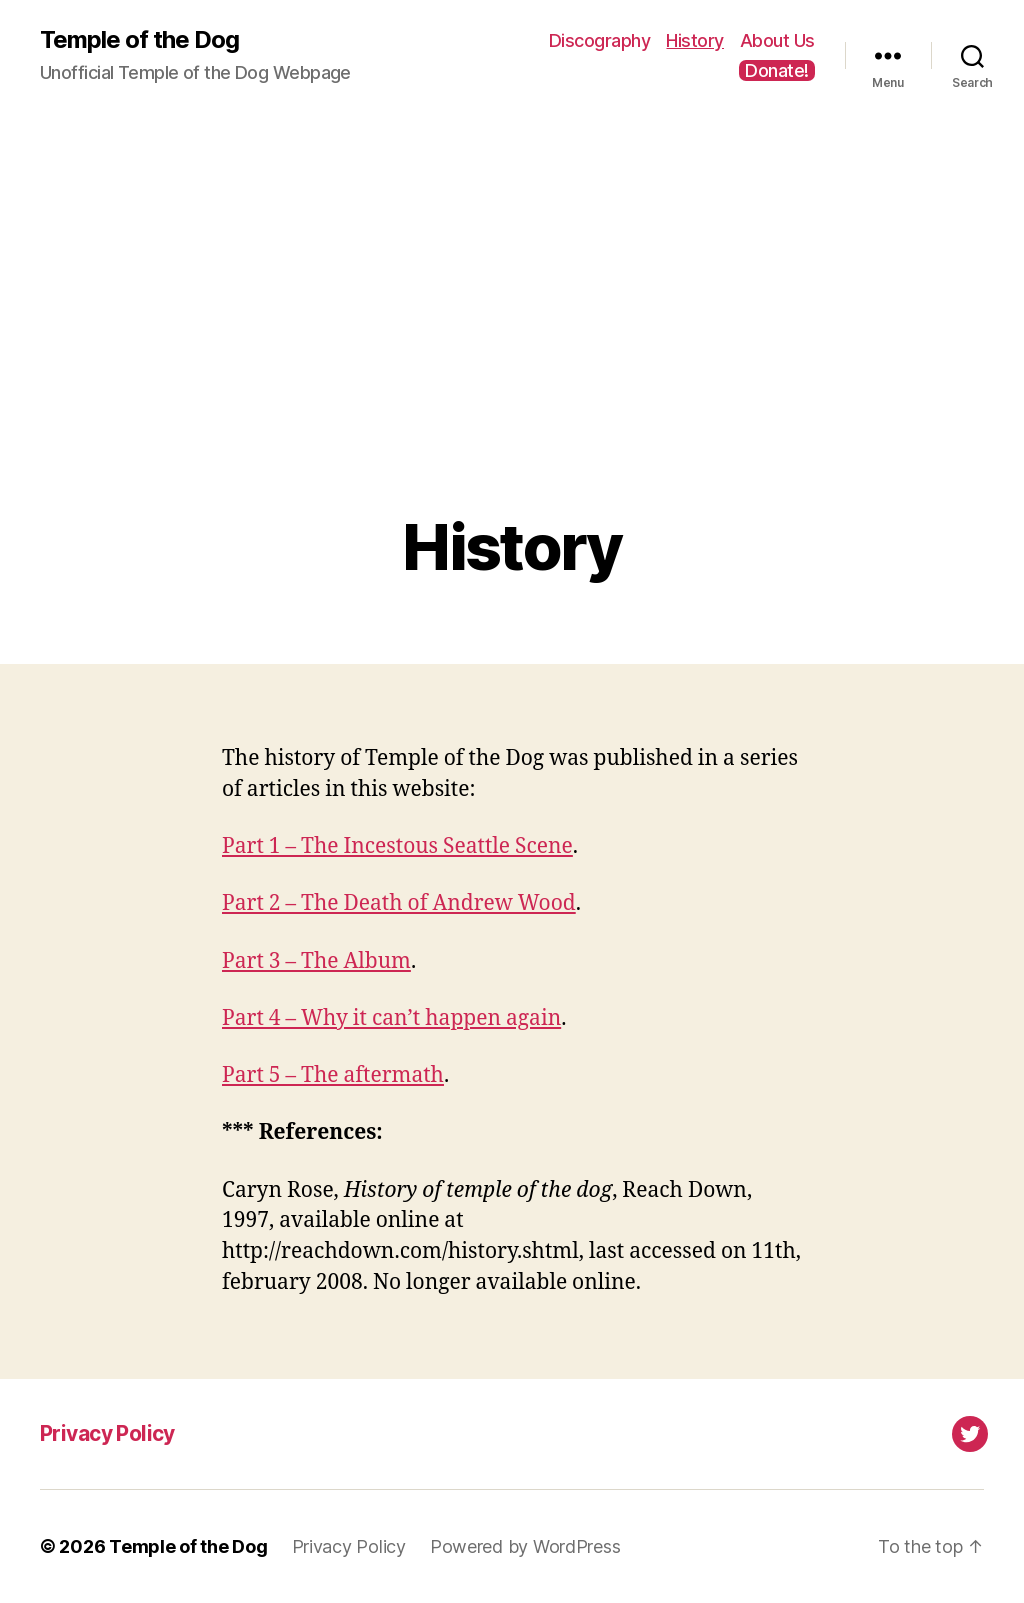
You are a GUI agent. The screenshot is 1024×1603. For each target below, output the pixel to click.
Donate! (777, 70)
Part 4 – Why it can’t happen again (391, 1018)
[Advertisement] (512, 341)
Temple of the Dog (139, 40)
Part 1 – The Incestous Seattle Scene (397, 846)
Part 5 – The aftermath (333, 1075)
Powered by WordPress (525, 1546)
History (695, 40)
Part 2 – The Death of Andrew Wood (399, 903)
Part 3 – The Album (316, 961)
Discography (600, 40)
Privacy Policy (107, 1433)
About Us (777, 40)
